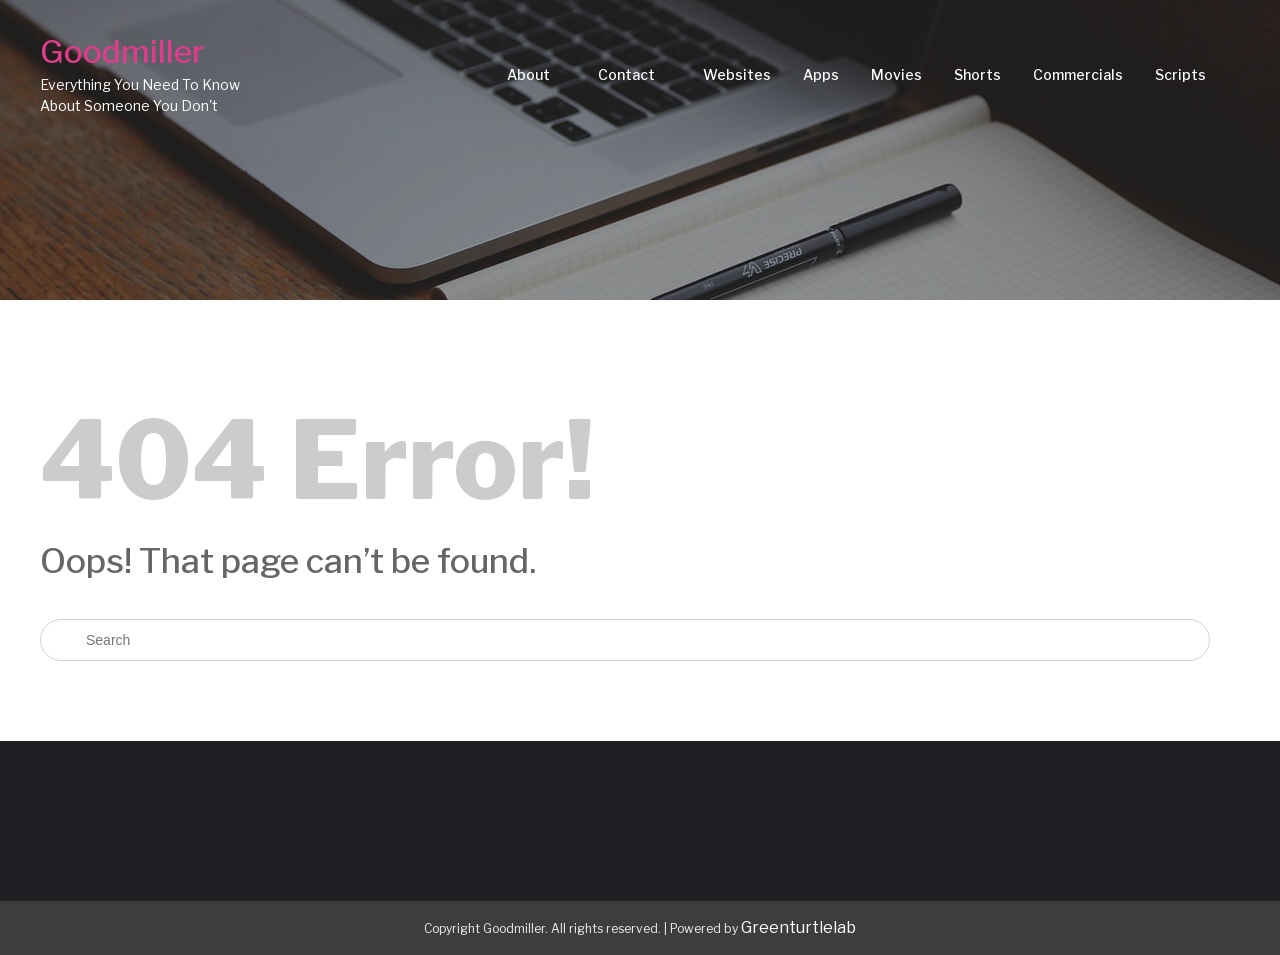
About (528, 74)
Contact (626, 74)
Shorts (977, 74)
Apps (821, 74)
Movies (896, 74)
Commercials (1078, 74)
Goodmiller (122, 51)
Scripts (1180, 74)
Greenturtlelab (798, 927)
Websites (737, 74)
